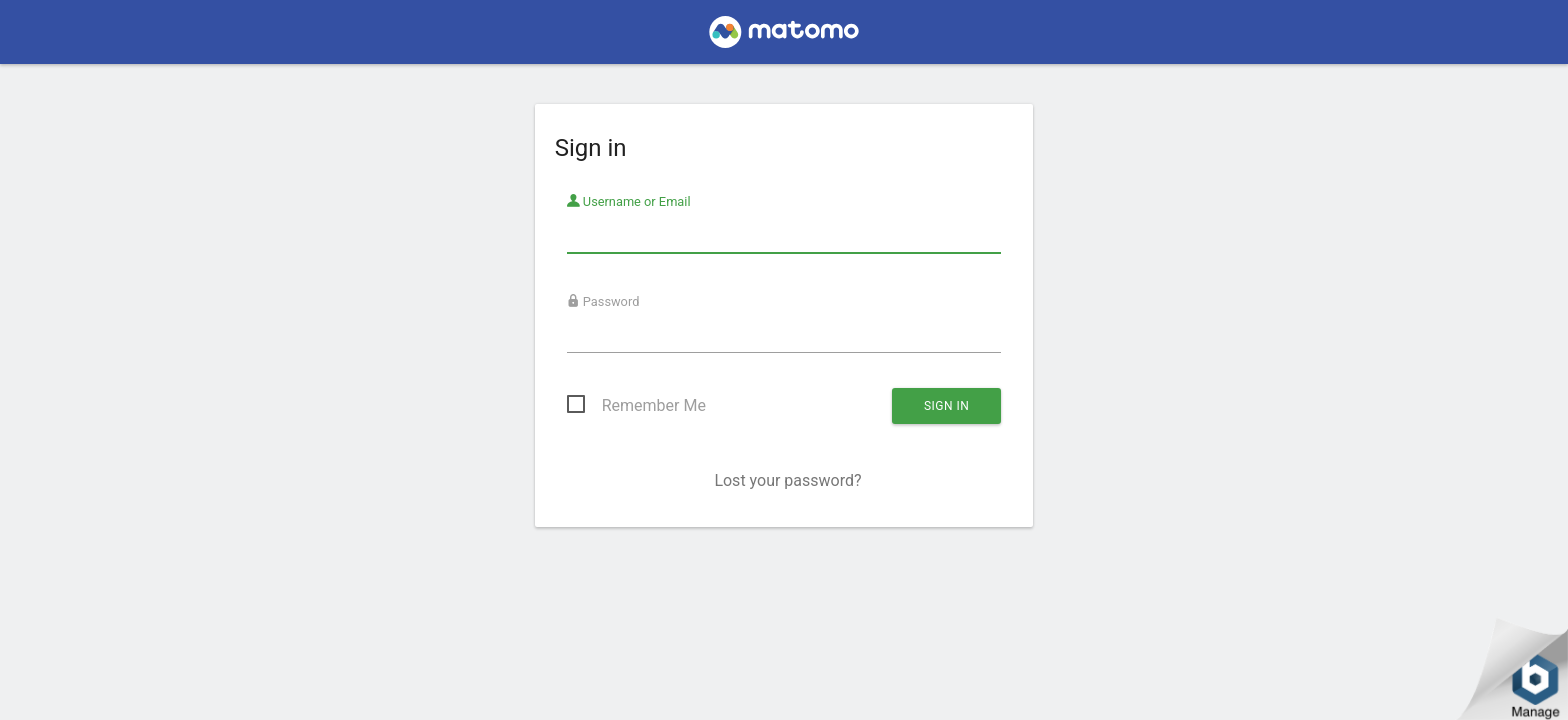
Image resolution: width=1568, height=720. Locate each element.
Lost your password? (787, 480)
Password (603, 301)
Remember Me (654, 405)
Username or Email (629, 201)
